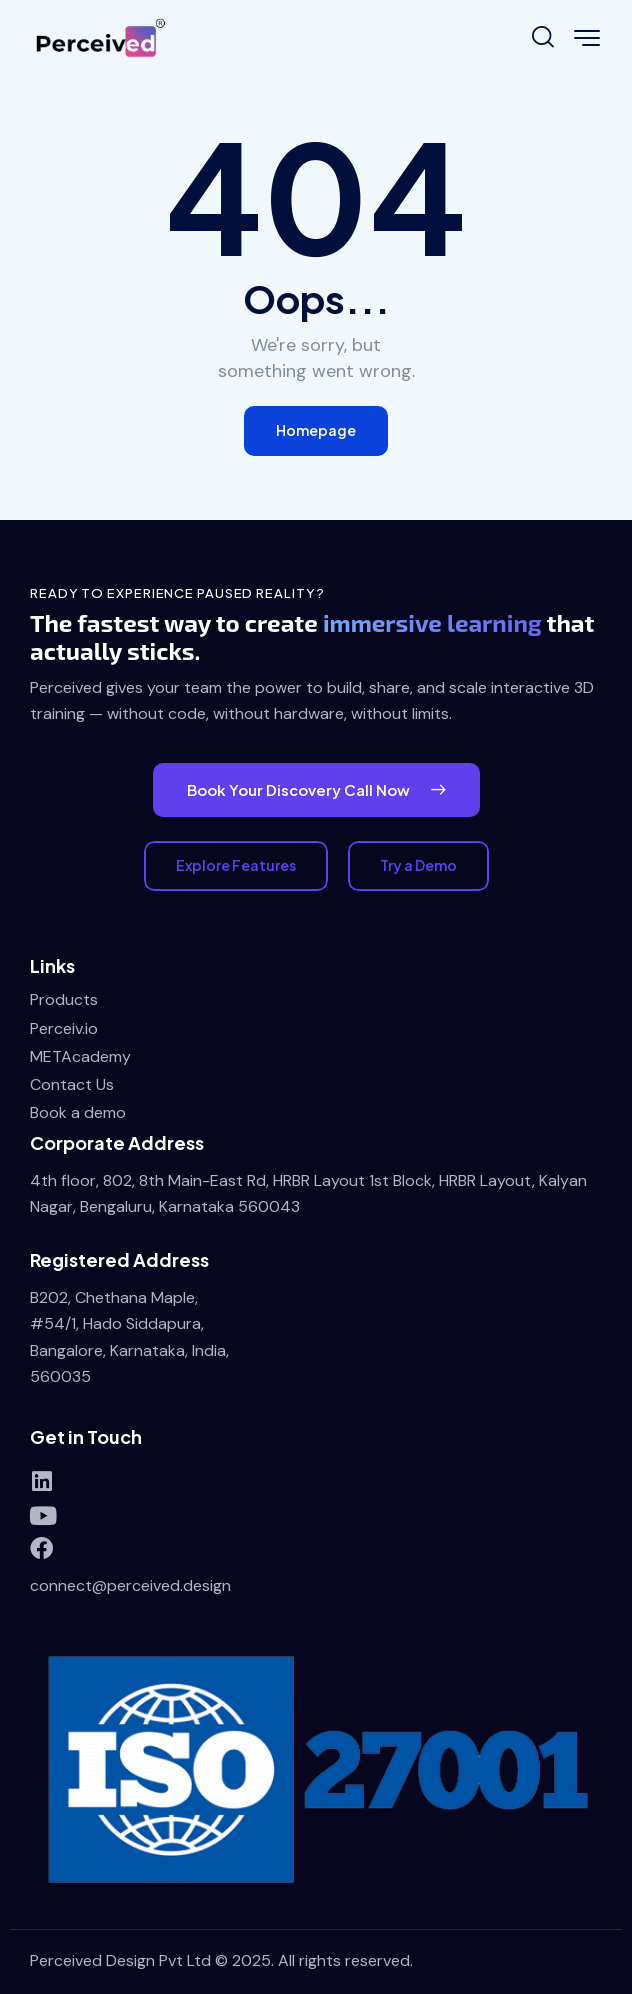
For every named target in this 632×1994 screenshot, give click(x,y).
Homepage (316, 430)
